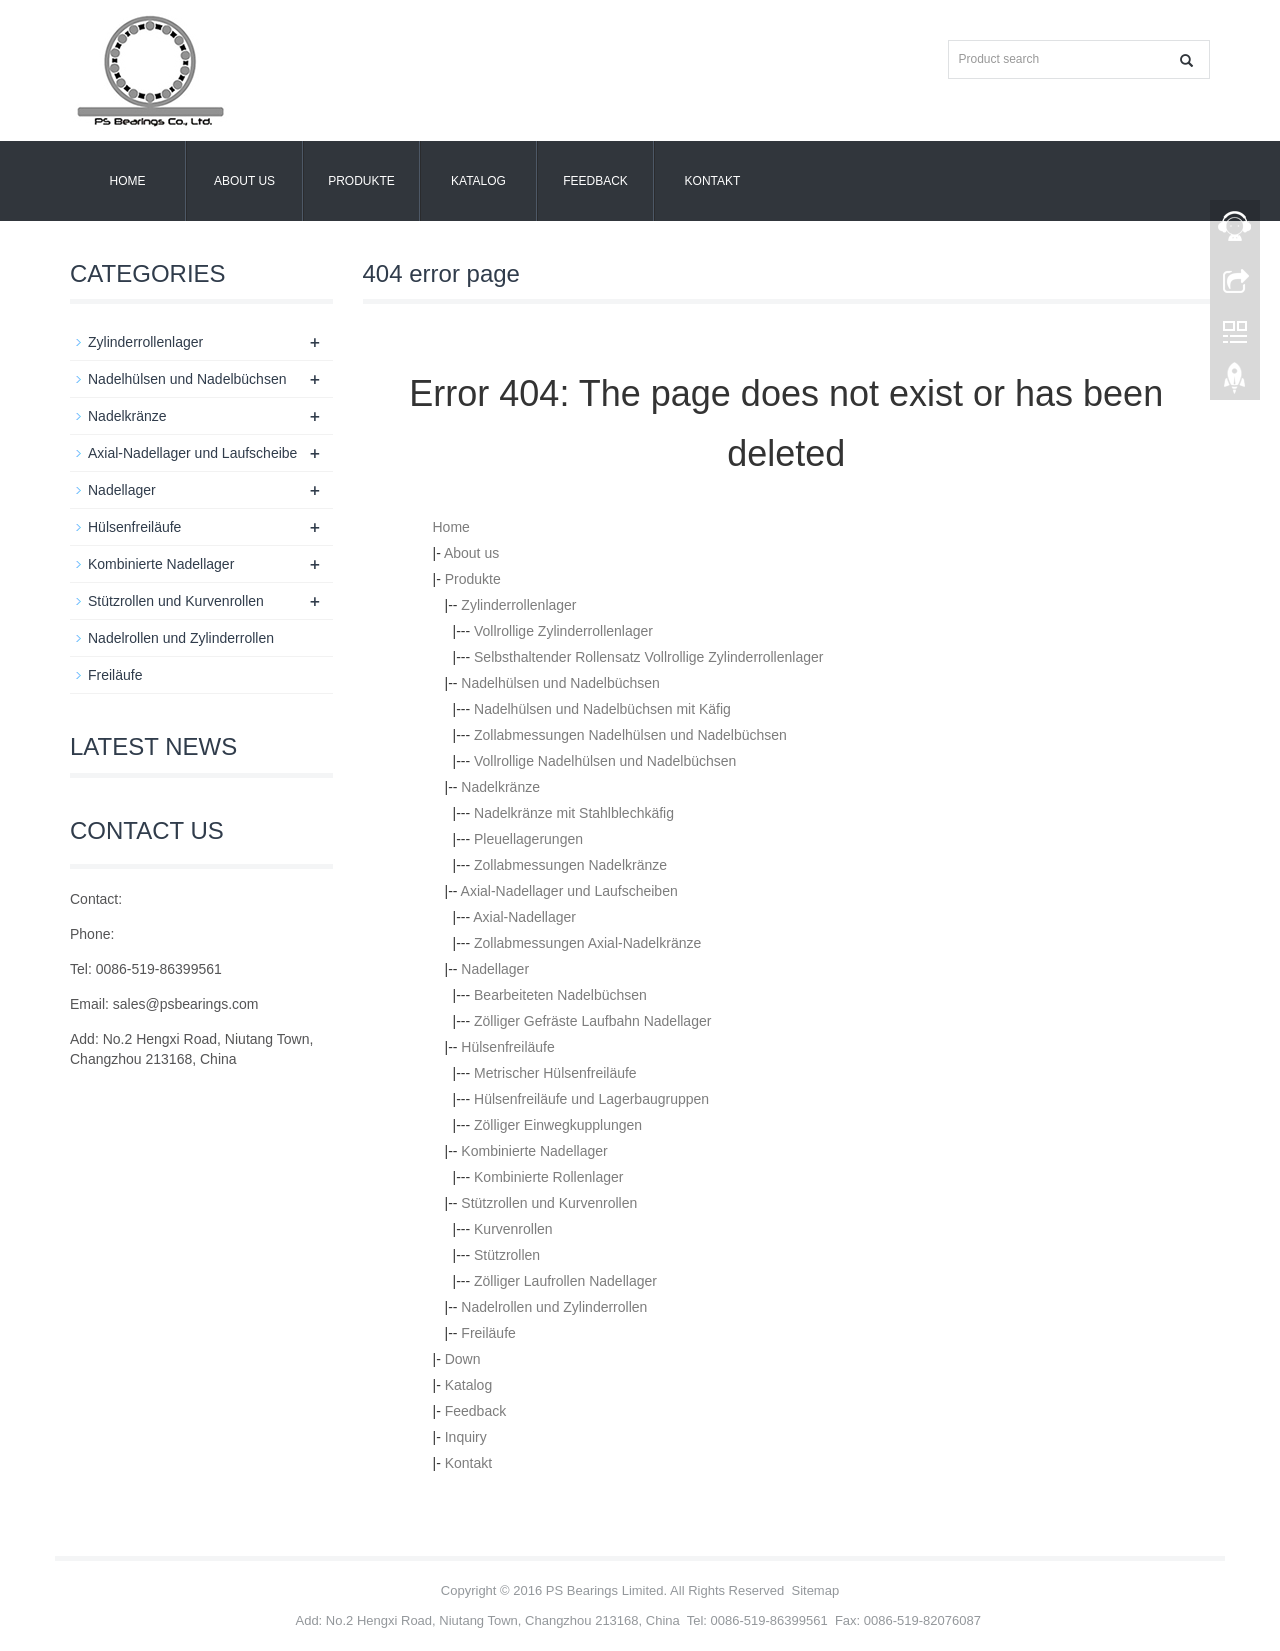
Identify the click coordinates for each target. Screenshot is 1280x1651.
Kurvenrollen (513, 1229)
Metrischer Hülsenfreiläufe (555, 1073)
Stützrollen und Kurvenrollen (549, 1203)
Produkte (361, 181)
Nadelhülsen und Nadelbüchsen (560, 683)
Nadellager (495, 969)
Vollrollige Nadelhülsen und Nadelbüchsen (605, 761)
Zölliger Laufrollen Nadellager (565, 1281)
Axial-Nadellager (524, 917)
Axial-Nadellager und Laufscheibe (192, 453)
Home (128, 181)
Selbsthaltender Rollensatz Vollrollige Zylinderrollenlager (648, 657)
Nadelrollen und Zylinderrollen (554, 1307)
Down (463, 1359)
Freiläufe (488, 1333)
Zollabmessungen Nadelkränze (570, 865)
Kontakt (713, 181)
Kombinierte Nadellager (534, 1151)
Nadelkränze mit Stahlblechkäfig (574, 813)
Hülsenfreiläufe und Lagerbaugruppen (591, 1099)
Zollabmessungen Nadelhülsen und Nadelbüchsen (630, 735)
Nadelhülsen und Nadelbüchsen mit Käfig (602, 709)
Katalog (478, 181)
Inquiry (466, 1437)
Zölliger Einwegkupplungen (558, 1125)
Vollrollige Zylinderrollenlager (563, 631)
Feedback (595, 181)
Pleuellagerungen (528, 839)
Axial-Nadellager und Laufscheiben (569, 891)
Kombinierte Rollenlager (548, 1177)
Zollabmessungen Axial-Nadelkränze (587, 943)
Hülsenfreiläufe (507, 1047)
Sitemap (815, 1590)
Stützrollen (507, 1255)
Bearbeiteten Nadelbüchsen (560, 995)
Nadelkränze (500, 787)
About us (244, 181)
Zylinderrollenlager (518, 605)
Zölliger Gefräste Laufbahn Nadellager (592, 1021)
